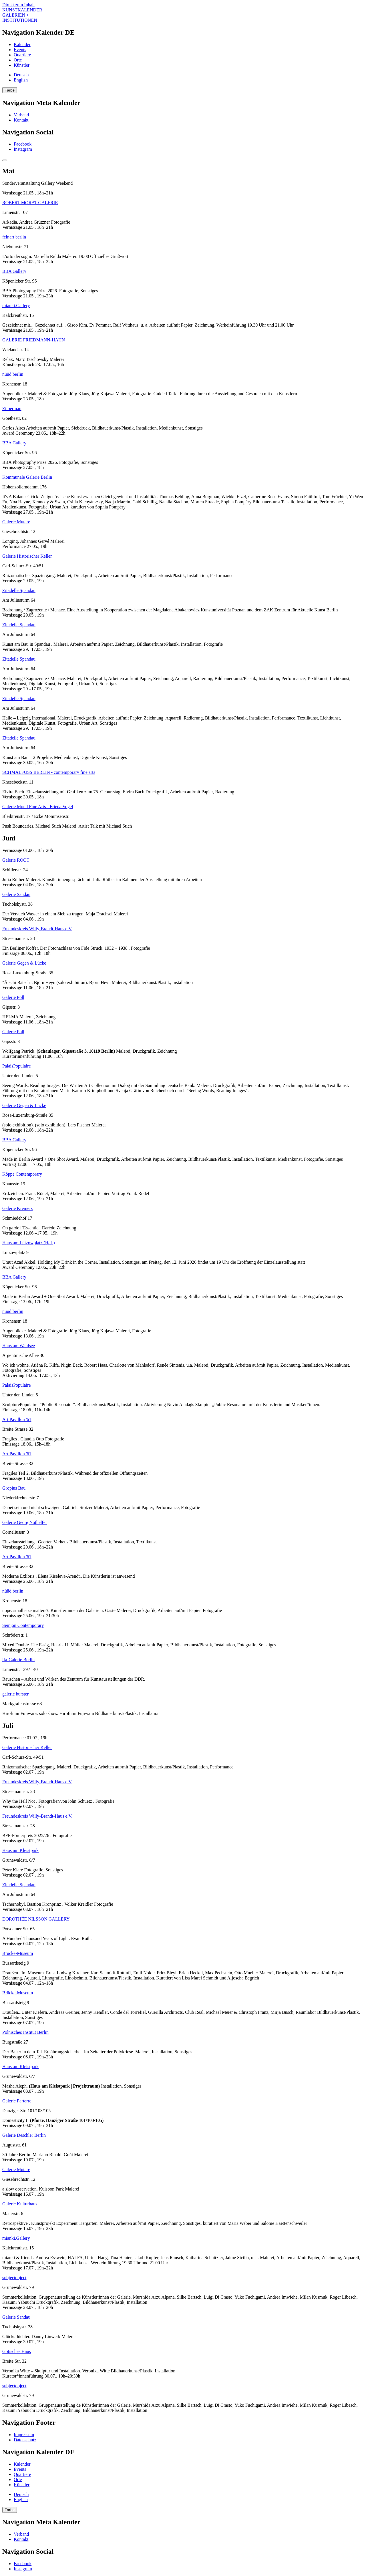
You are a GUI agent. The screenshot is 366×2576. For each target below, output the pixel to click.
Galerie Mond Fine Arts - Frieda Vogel (37, 806)
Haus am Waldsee (18, 1345)
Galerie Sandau (16, 894)
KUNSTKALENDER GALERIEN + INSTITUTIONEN (22, 15)
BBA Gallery (14, 271)
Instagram (23, 149)
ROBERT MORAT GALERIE (30, 202)
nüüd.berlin (12, 374)
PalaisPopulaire (16, 1066)
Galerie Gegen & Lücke (24, 963)
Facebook (22, 144)
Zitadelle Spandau (18, 590)
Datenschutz (25, 2439)
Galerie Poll (13, 997)
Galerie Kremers (17, 1208)
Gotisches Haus (16, 2351)
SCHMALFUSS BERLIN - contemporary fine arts (48, 772)
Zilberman (11, 408)
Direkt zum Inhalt (18, 4)
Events (20, 49)
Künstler (21, 65)
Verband (21, 114)
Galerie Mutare (16, 521)
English (21, 79)
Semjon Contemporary (23, 1625)
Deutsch (21, 74)
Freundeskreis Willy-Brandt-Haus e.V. (37, 928)
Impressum (24, 2434)
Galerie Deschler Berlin (24, 2135)
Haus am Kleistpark (20, 1850)
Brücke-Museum (17, 1953)
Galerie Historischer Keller (27, 556)
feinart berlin (14, 236)
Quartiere (22, 54)
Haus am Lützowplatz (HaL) (28, 1242)
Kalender (22, 44)
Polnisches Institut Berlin (25, 2032)
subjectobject (14, 2277)
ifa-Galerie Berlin (18, 1659)
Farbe (10, 90)
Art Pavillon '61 (16, 1419)
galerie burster (15, 1694)
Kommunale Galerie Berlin (27, 477)
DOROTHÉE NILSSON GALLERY (36, 1919)
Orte (18, 59)
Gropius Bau (13, 1488)
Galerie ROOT (15, 860)
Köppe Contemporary (22, 1174)
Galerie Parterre (16, 2100)
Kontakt (21, 120)
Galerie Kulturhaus (19, 2203)
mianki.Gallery (16, 305)
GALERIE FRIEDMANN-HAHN (33, 339)
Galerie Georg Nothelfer (24, 1522)
